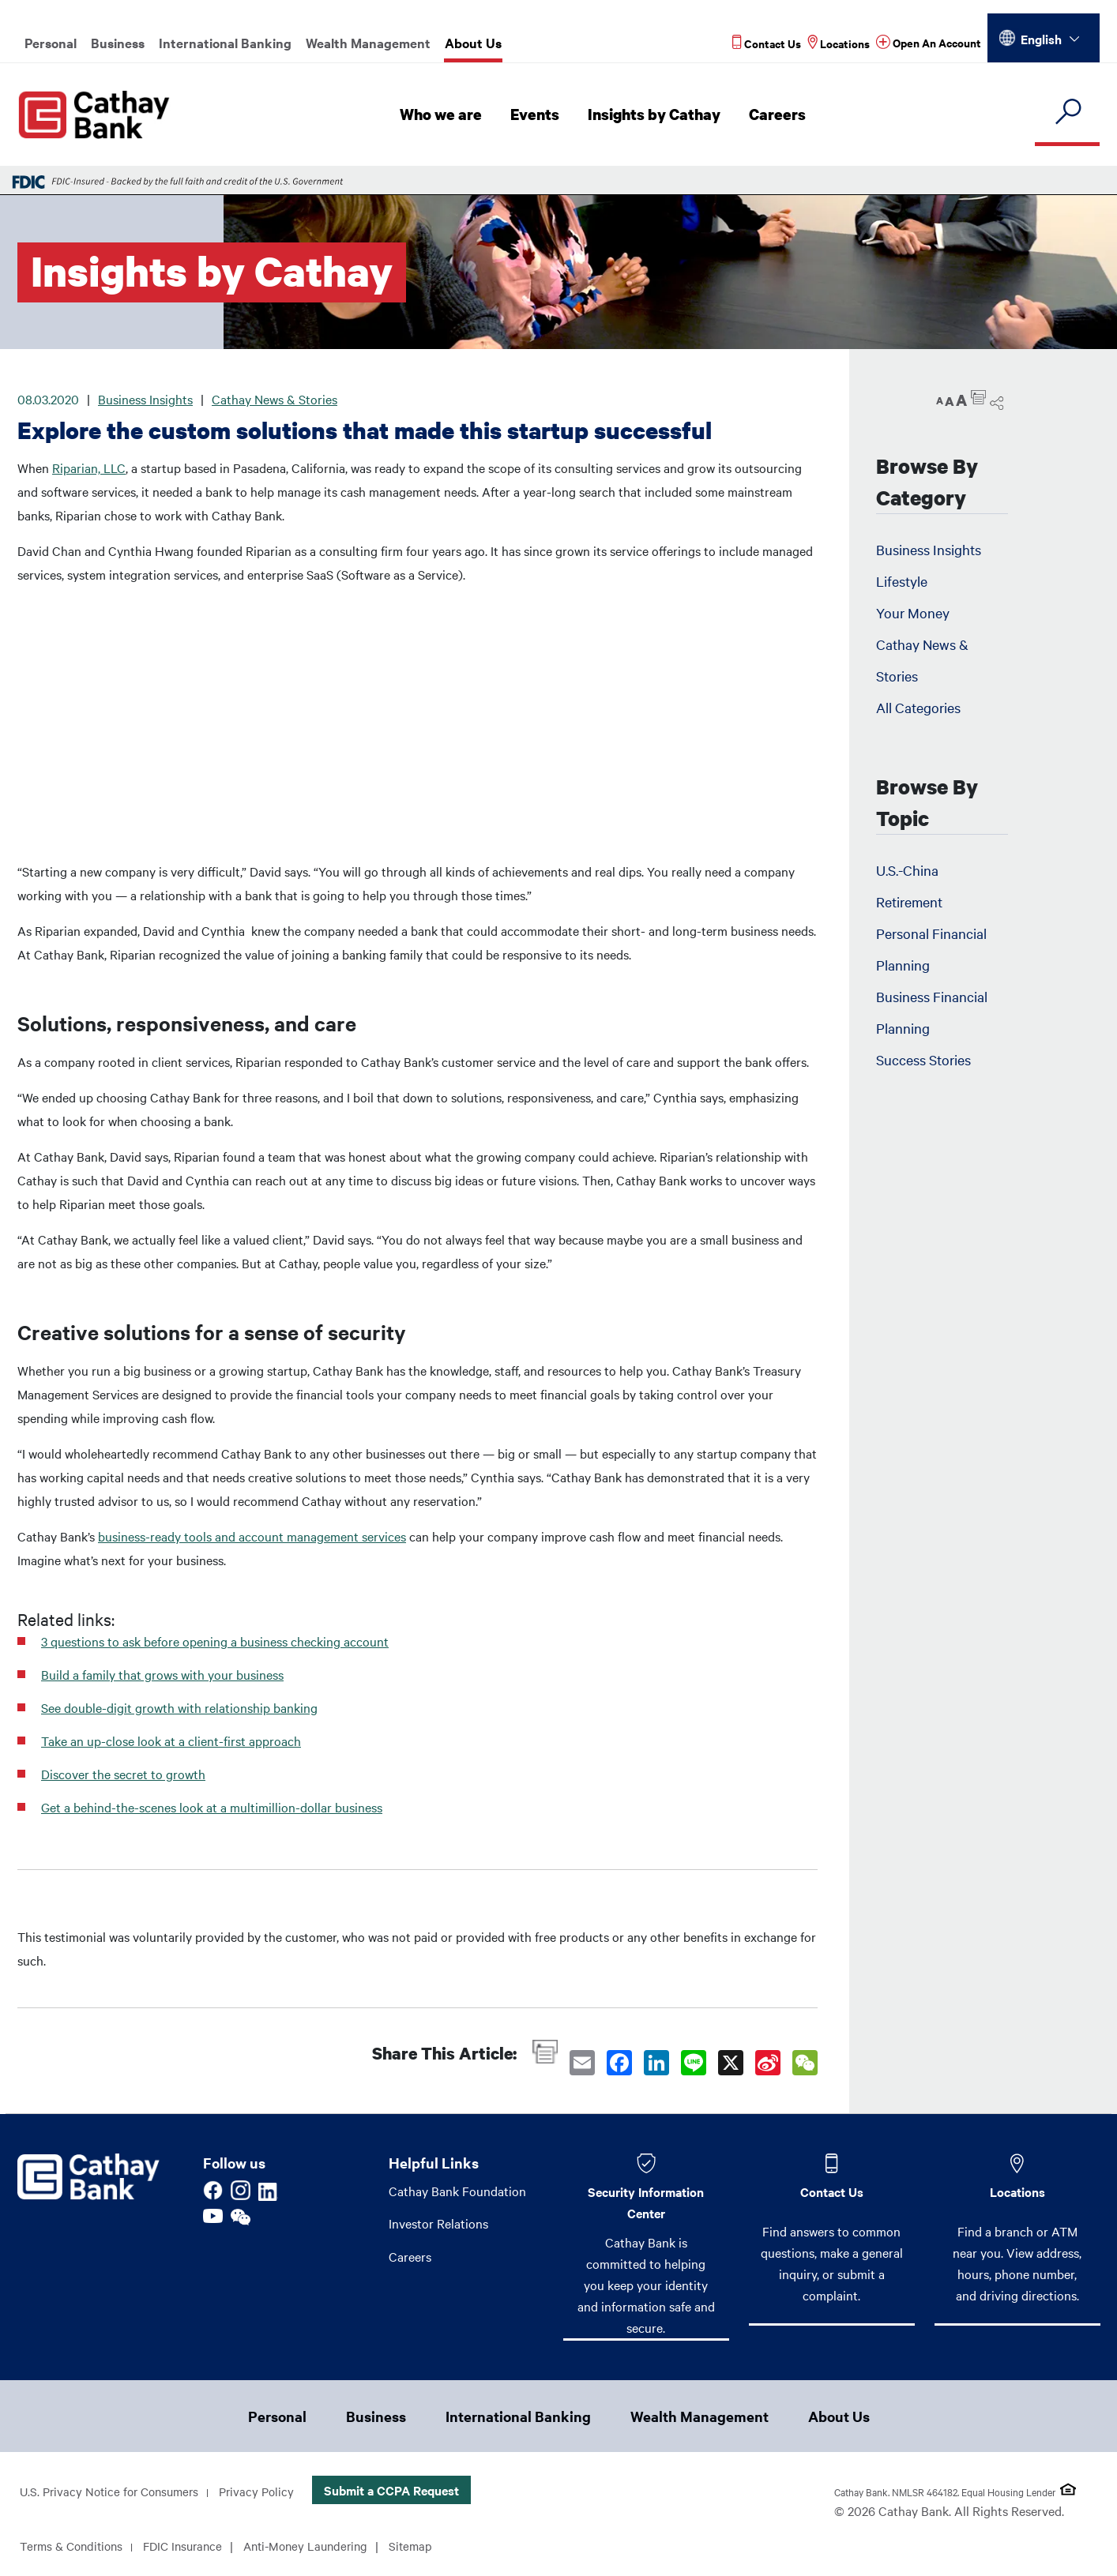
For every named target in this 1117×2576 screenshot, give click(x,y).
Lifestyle (901, 581)
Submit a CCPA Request (404, 2491)
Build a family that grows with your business (162, 1674)
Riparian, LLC (89, 467)
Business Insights (145, 398)
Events (539, 114)
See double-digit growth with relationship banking (179, 1707)
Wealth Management (368, 42)
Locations (1017, 2191)
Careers (778, 114)
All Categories (918, 707)
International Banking (225, 42)
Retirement (909, 901)
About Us (473, 42)
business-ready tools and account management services (252, 1536)
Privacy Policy (268, 2493)
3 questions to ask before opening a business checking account (215, 1641)
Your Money (913, 612)
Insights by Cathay (657, 114)
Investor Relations (438, 2223)
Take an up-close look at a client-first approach (171, 1740)
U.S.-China (907, 870)
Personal (50, 42)
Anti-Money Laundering (322, 2547)
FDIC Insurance (192, 2547)
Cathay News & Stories (274, 398)
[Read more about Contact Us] (766, 43)
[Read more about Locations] (838, 43)
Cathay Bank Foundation (457, 2190)
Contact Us (831, 2191)
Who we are (446, 114)
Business (118, 42)
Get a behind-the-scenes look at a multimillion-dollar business (211, 1807)
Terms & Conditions (75, 2547)
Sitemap (431, 2547)
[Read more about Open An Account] (928, 43)
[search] (1067, 112)
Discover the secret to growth (123, 1773)
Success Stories (923, 1059)
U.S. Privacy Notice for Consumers (114, 2493)
